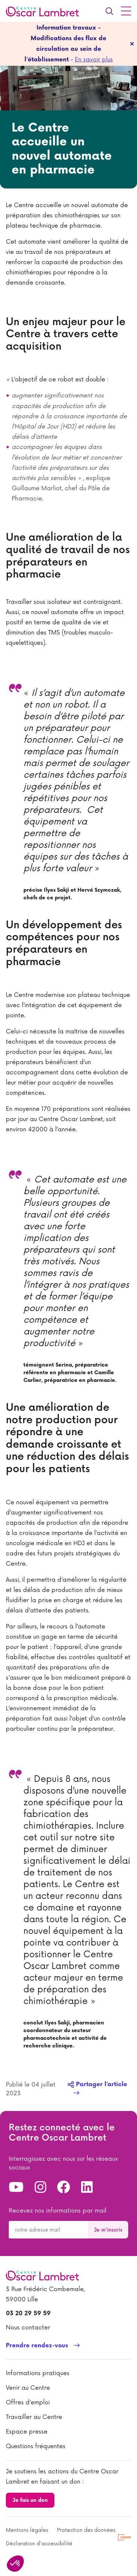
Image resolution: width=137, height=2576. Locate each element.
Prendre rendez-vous (37, 2345)
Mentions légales (27, 2530)
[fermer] (132, 44)
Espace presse (26, 2431)
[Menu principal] (126, 11)
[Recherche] (109, 11)
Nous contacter (28, 2327)
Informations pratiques (37, 2373)
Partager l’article (97, 2084)
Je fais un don (30, 2500)
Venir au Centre (28, 2388)
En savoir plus (94, 59)
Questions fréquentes (35, 2446)
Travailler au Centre (34, 2417)
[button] (15, 2563)
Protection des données (86, 2530)
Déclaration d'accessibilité (39, 2544)
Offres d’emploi (28, 2402)
